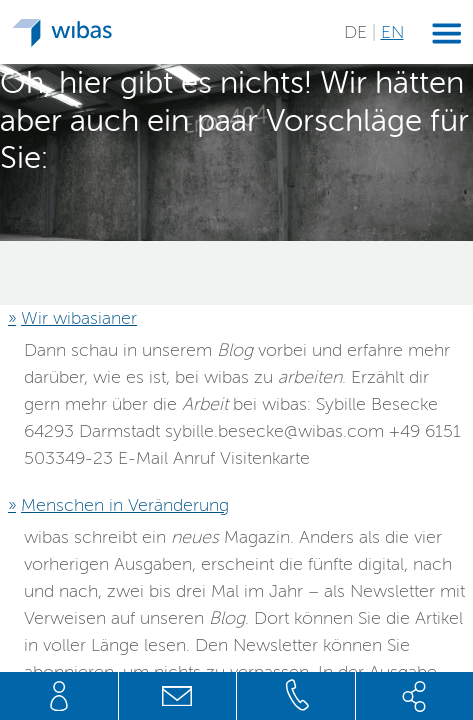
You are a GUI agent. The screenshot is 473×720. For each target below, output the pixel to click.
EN (392, 32)
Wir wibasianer (79, 318)
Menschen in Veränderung (125, 505)
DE (358, 32)
